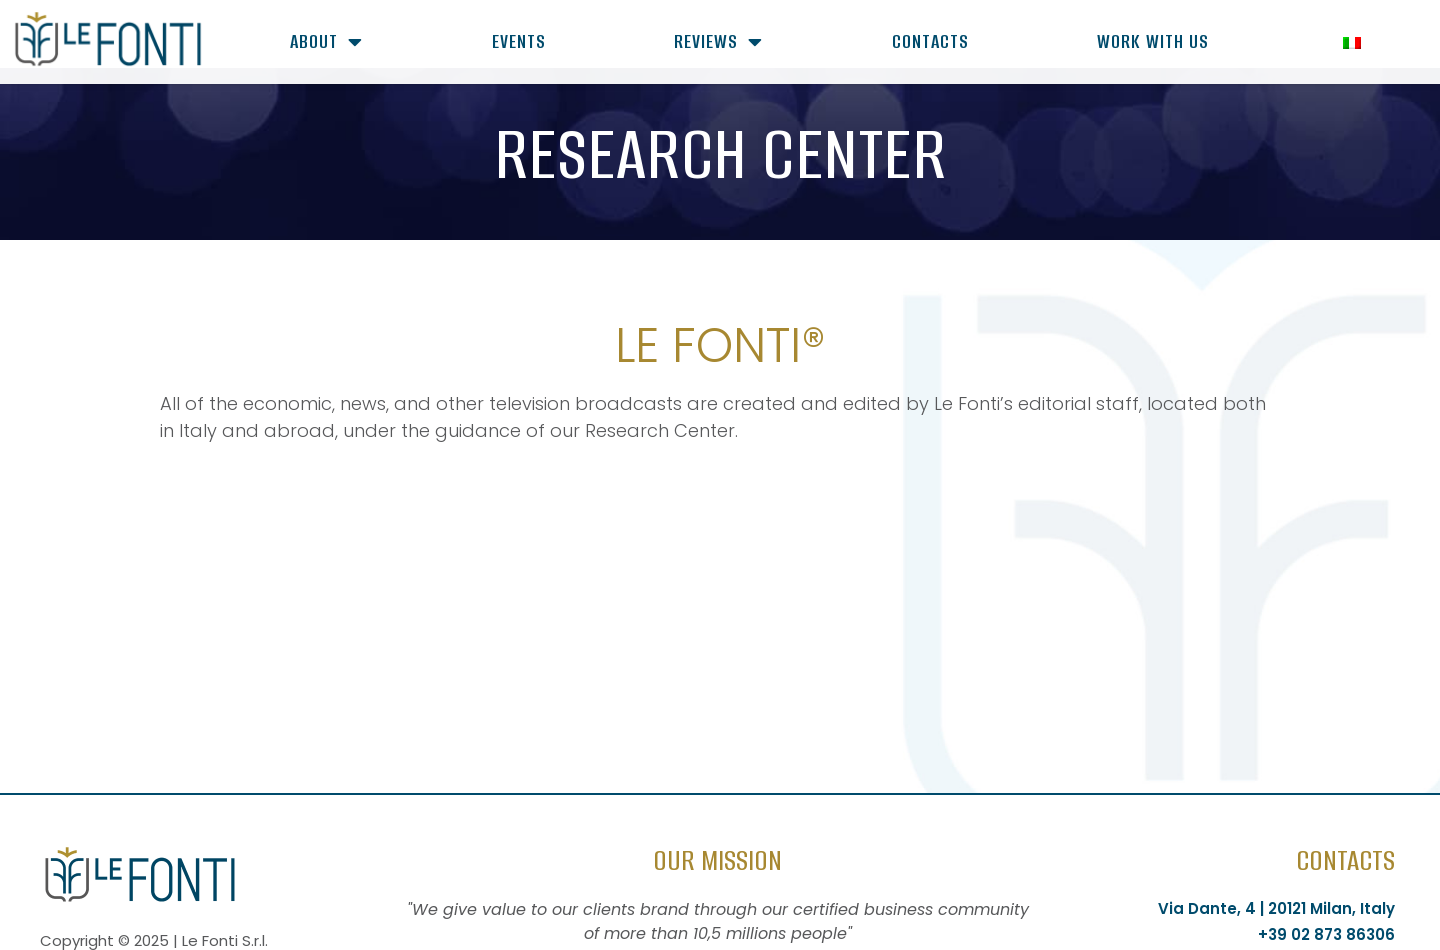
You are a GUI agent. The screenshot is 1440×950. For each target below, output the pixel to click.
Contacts (930, 41)
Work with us (1153, 41)
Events (519, 41)
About (326, 42)
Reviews (718, 42)
